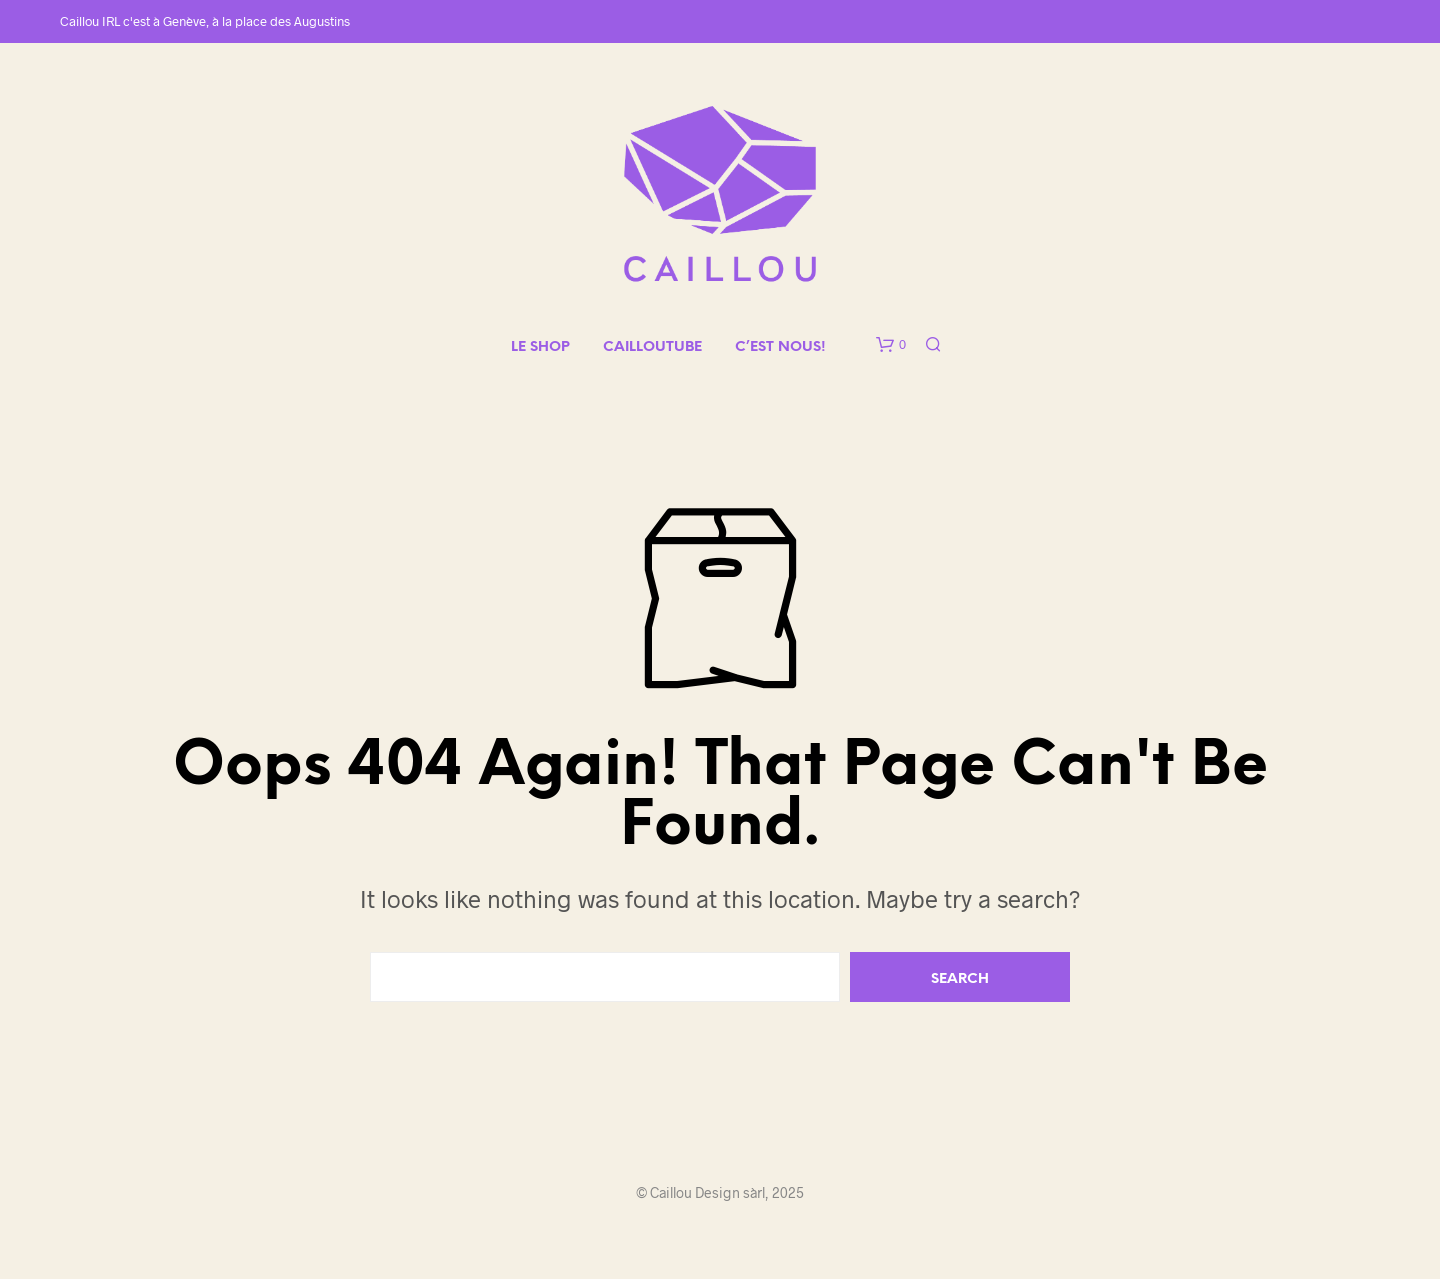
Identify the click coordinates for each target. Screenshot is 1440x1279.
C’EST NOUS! (780, 347)
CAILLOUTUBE (652, 347)
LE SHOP (540, 347)
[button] (891, 345)
